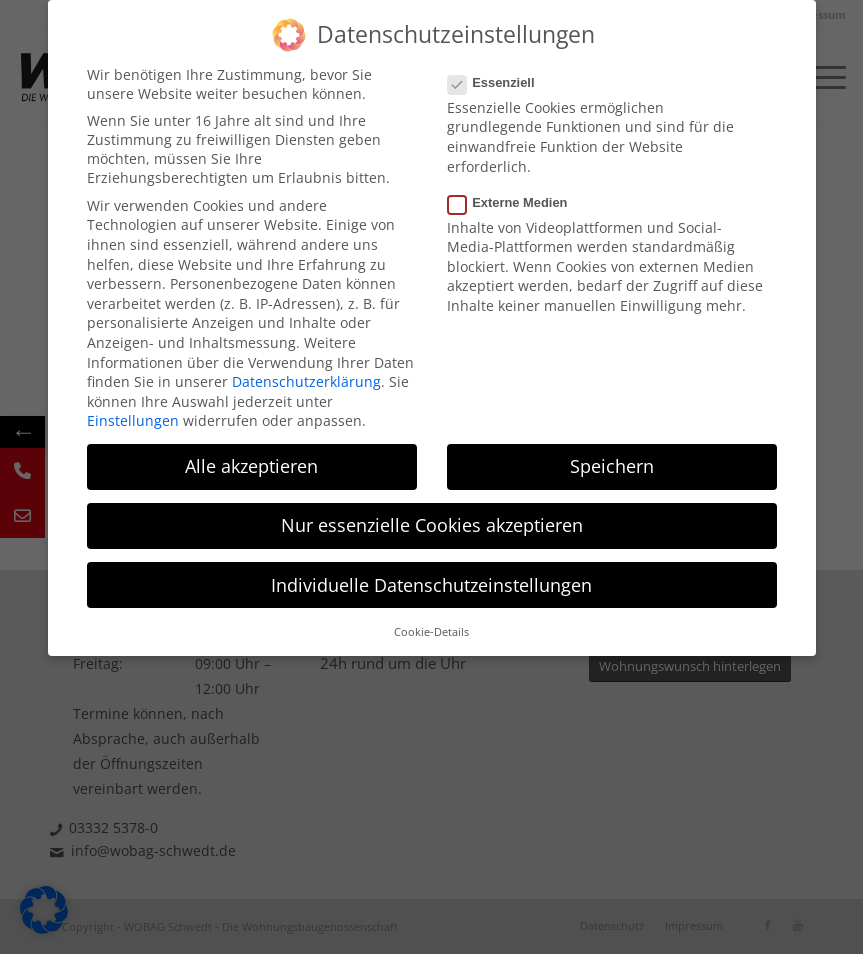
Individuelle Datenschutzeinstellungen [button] (431, 585)
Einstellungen (133, 420)
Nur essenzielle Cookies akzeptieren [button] (432, 525)
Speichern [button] (612, 466)
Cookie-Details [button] (431, 632)
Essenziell (499, 82)
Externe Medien (516, 202)
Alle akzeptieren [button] (251, 466)
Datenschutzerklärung (306, 381)
